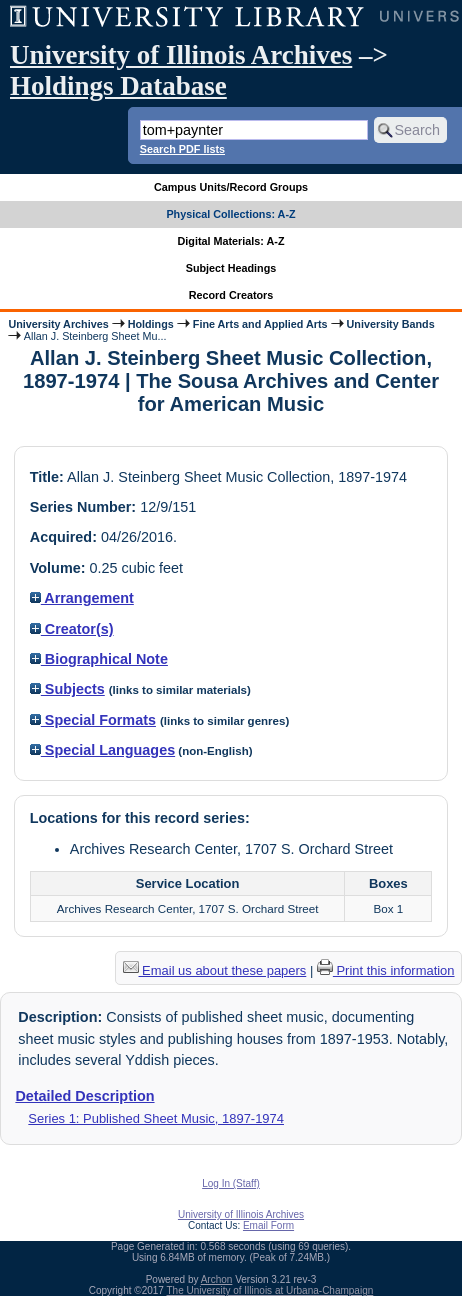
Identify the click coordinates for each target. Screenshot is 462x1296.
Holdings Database (118, 86)
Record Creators (231, 295)
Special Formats (93, 720)
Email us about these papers (215, 970)
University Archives (58, 324)
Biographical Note (99, 659)
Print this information (386, 970)
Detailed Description (84, 1096)
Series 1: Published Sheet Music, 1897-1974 (156, 1118)
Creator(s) (72, 629)
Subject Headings (231, 268)
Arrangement (82, 598)
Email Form (268, 1225)
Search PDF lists (182, 149)
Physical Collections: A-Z (230, 214)
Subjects (67, 689)
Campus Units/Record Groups (231, 187)
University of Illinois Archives (181, 55)
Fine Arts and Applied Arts (260, 324)
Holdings (151, 324)
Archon (217, 1279)
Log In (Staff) (231, 1183)
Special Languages (102, 750)
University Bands (391, 324)
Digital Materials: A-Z (231, 241)
